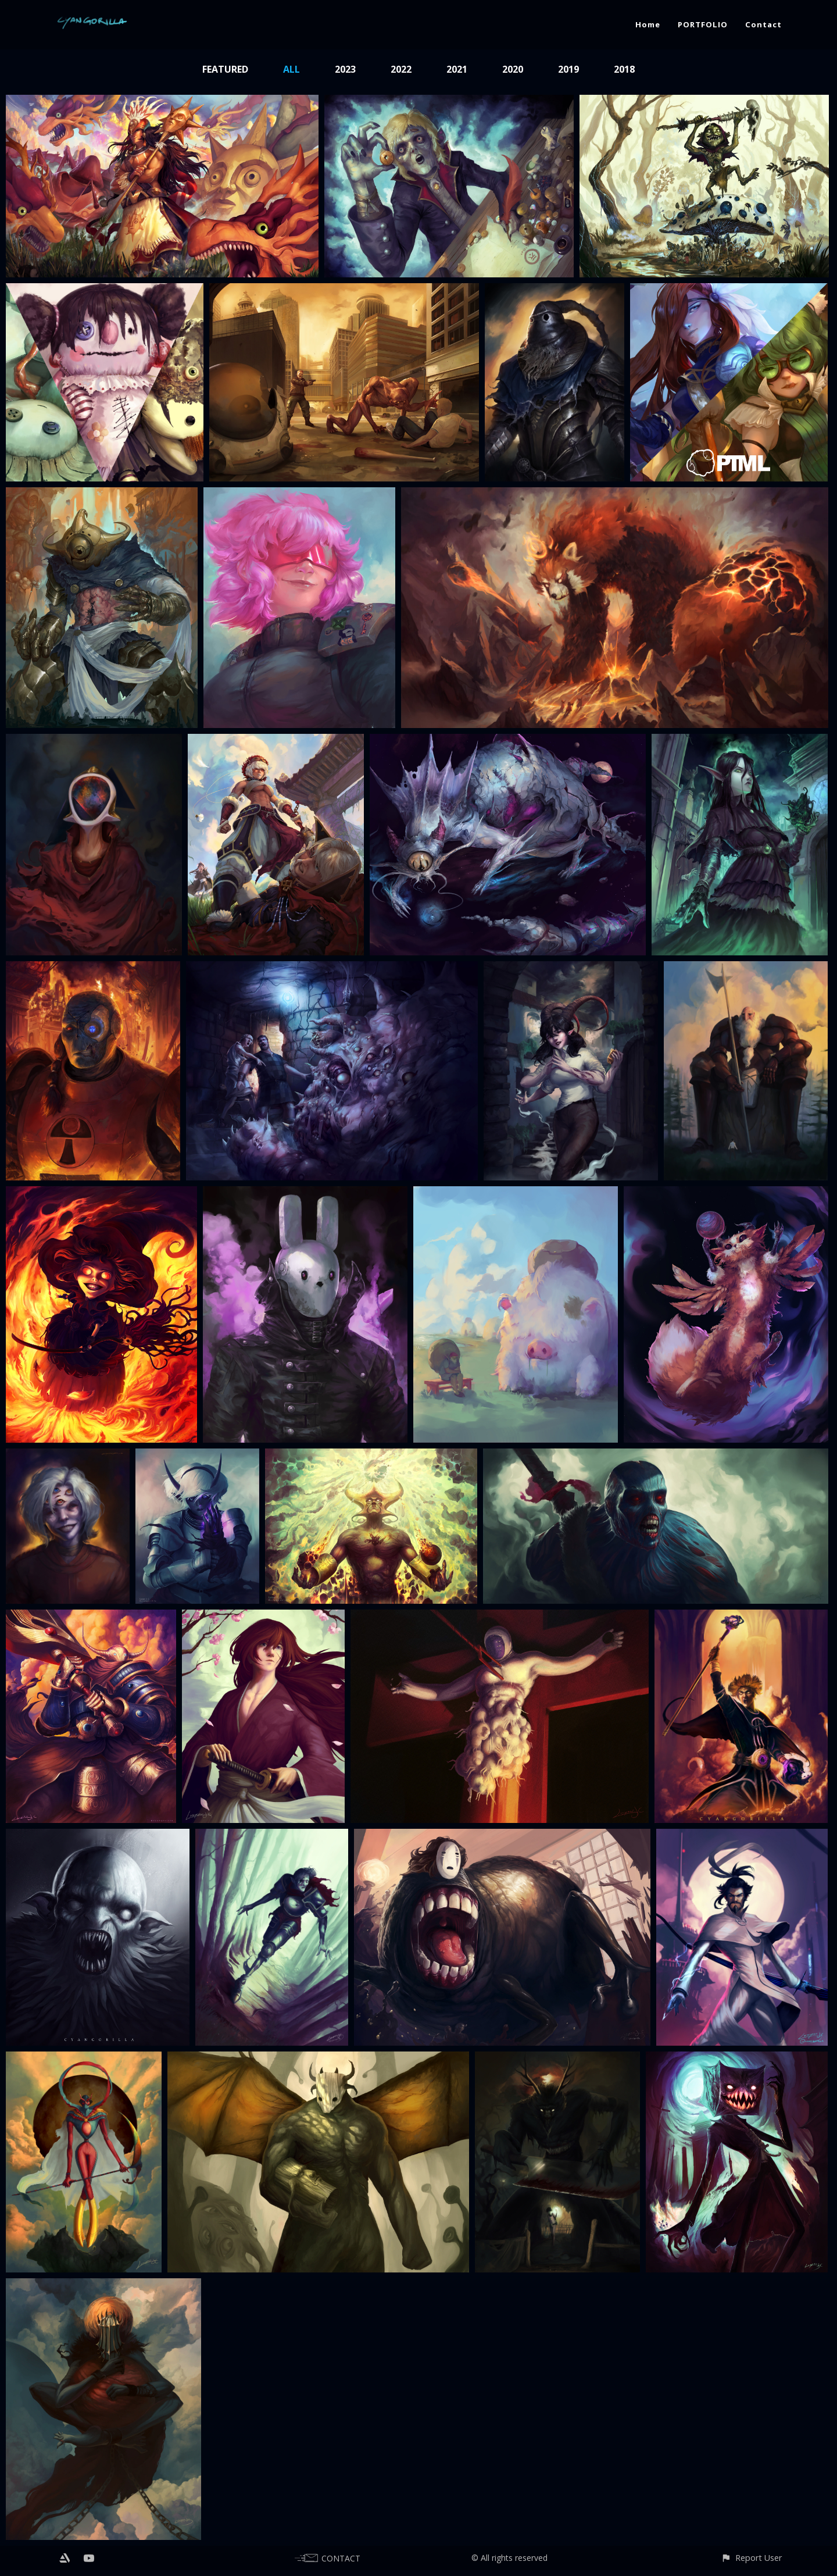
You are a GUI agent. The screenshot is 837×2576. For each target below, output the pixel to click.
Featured (225, 69)
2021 (456, 69)
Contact (763, 24)
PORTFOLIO (703, 24)
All (291, 69)
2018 (624, 69)
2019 (568, 69)
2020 (512, 69)
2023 (345, 69)
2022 (401, 69)
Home (647, 24)
